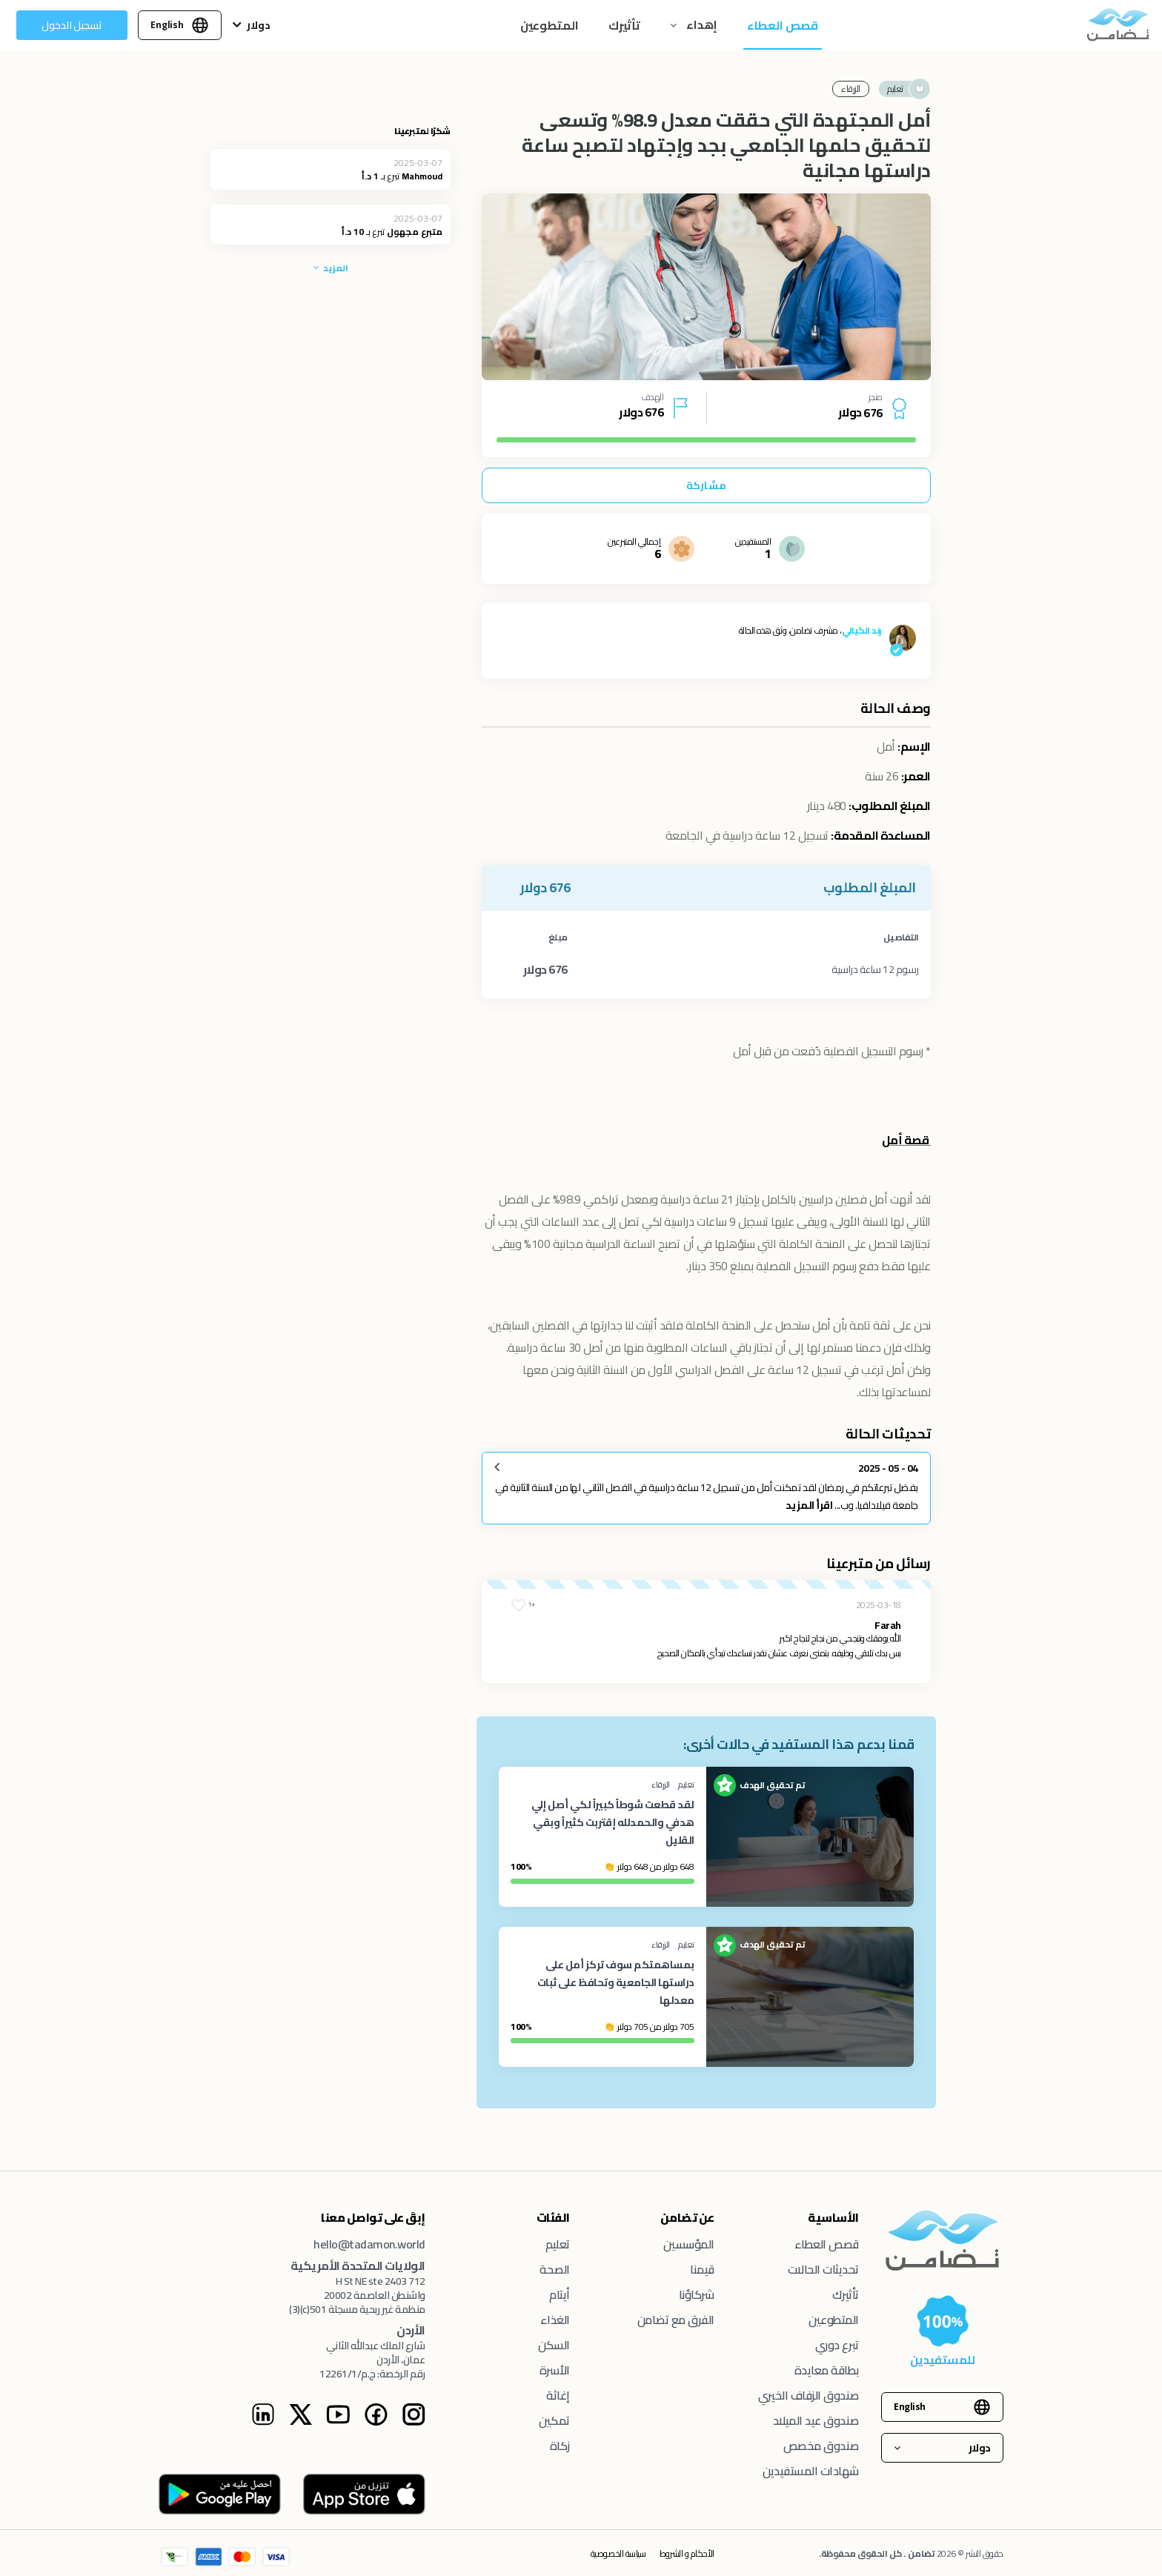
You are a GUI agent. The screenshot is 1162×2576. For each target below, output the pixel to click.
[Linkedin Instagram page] (262, 2422)
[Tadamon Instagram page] (413, 2422)
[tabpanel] (706, 286)
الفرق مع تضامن (675, 2319)
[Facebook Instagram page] (376, 2422)
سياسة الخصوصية (618, 2553)
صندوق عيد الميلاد (816, 2420)
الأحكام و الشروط (687, 2553)
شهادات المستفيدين (811, 2471)
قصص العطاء (782, 25)
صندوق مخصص (821, 2445)
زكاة (560, 2445)
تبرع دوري (837, 2345)
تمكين (554, 2420)
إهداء (700, 24)
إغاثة (558, 2395)
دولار (258, 25)
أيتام (559, 2294)
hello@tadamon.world (369, 2244)
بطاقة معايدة (826, 2370)
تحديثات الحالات (823, 2269)
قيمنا (702, 2269)
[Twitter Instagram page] (300, 2422)
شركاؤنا (696, 2294)
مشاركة (706, 485)
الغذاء (555, 2319)
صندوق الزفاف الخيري (808, 2395)
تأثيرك (624, 25)
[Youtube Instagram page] (338, 2422)
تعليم (557, 2244)
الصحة (555, 2269)
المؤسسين (688, 2244)
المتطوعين (549, 25)
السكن (554, 2345)
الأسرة (555, 2370)
